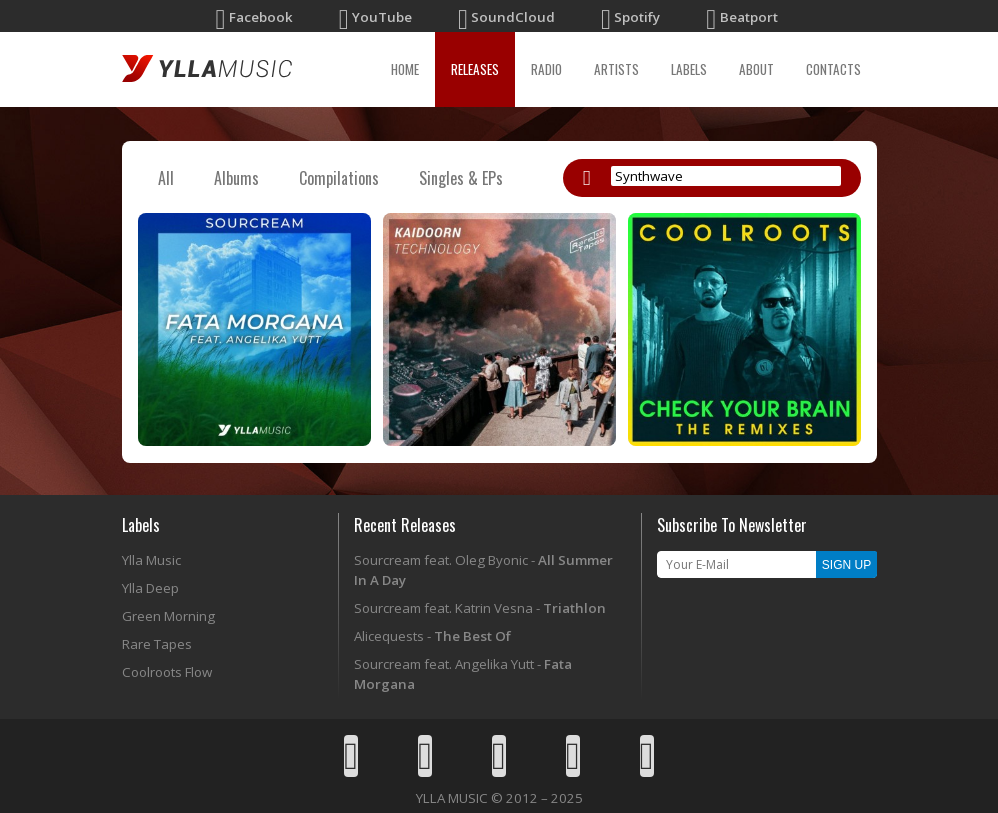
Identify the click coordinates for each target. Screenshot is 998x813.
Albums (236, 178)
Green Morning (168, 616)
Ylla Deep (150, 588)
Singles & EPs (461, 178)
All (166, 178)
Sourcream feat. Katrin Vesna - (480, 608)
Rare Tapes (157, 644)
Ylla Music (151, 560)
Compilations (339, 178)
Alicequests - (432, 636)
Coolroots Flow (167, 672)
